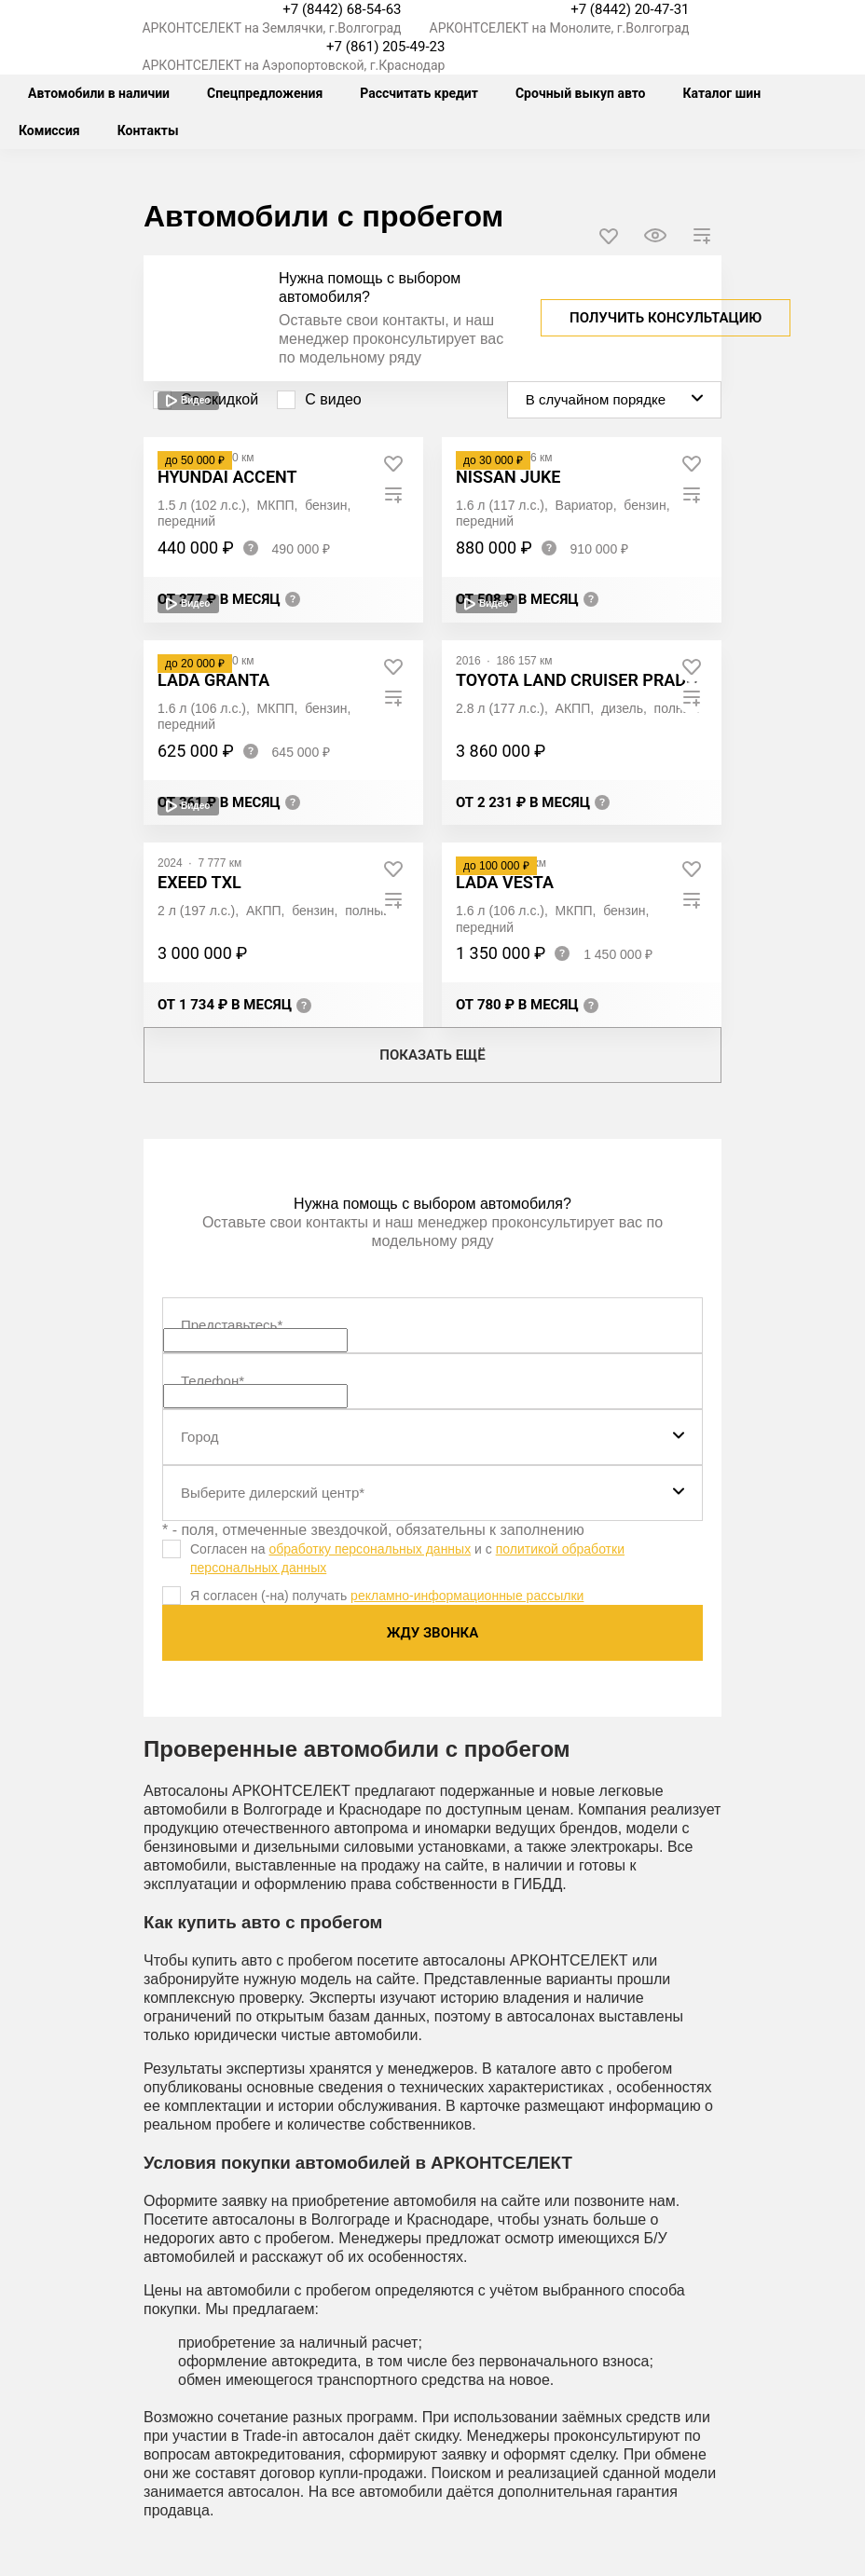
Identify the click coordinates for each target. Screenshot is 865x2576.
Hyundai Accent (227, 476)
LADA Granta (213, 680)
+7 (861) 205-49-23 (385, 46)
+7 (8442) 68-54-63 (341, 9)
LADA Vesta (505, 882)
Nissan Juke (508, 476)
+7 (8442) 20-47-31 (629, 9)
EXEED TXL (199, 882)
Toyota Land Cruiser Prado (576, 680)
